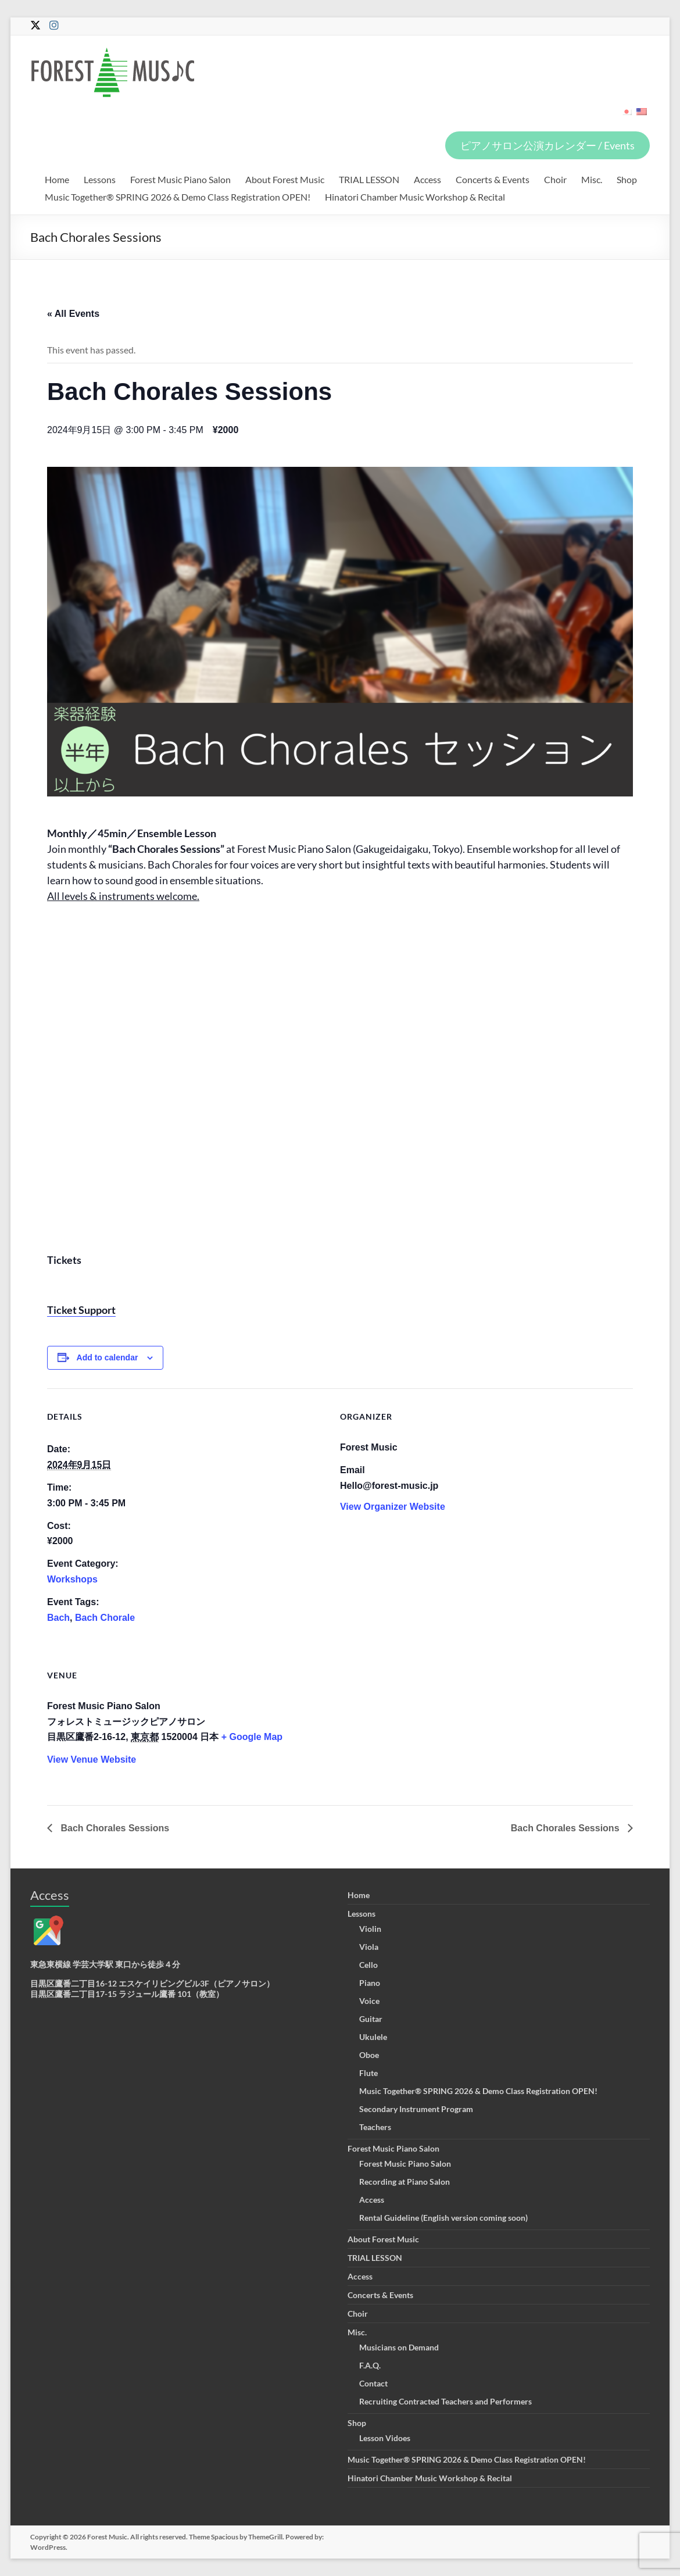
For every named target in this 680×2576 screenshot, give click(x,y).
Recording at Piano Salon (404, 2181)
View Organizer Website (392, 1507)
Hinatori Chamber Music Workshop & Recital (415, 196)
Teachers (375, 2127)
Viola (368, 1947)
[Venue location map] (571, 1727)
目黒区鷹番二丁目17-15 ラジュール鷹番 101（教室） (127, 1994)
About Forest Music (284, 179)
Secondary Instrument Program (416, 2109)
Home (57, 179)
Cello (368, 1965)
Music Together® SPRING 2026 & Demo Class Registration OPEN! (177, 196)
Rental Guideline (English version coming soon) (443, 2218)
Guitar (370, 2019)
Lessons (100, 179)
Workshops (72, 1579)
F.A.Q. (370, 2365)
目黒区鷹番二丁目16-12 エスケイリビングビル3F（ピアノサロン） (152, 1983)
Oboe (369, 2055)
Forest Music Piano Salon (180, 179)
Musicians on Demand (399, 2347)
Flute (368, 2073)
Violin (370, 1929)
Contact (373, 2383)
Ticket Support (81, 1309)
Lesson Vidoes (384, 2438)
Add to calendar (107, 1357)
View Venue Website (91, 1759)
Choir (555, 179)
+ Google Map (251, 1737)
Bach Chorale (105, 1618)
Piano (369, 1983)
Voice (369, 2001)
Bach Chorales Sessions (113, 1828)
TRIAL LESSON (369, 179)
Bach (58, 1618)
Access (427, 179)
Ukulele (373, 2037)
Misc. (591, 179)
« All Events (73, 314)
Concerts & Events (492, 179)
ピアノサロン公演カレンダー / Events (547, 145)
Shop (627, 179)
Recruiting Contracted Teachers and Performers (445, 2401)
